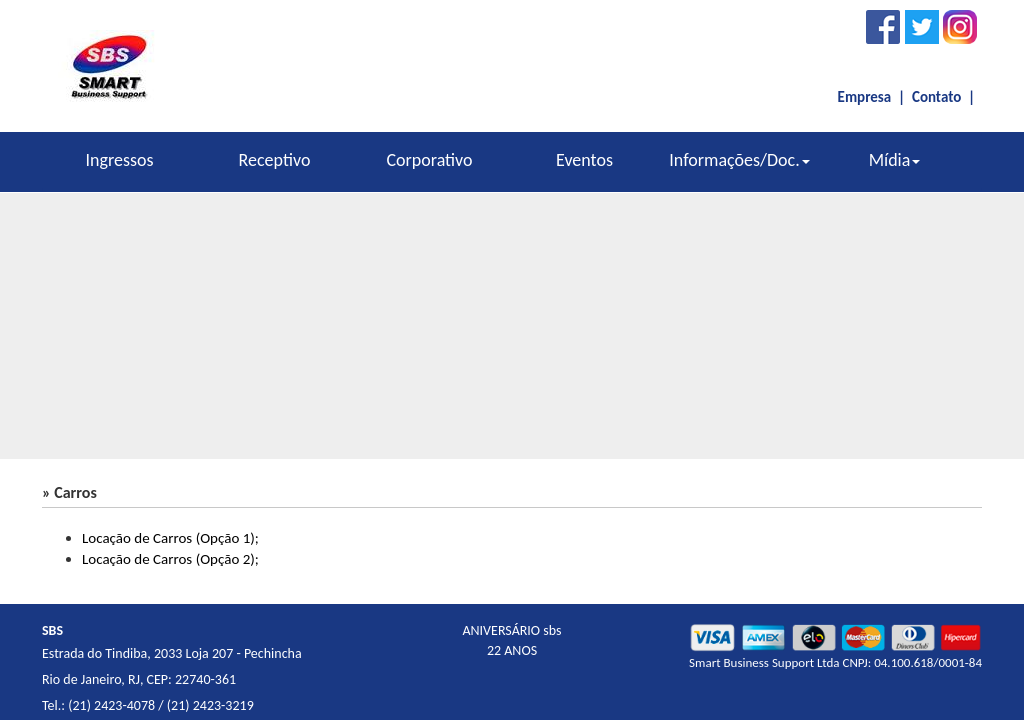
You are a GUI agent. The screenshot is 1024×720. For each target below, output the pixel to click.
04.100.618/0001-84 (928, 662)
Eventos (584, 160)
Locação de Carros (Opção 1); (170, 538)
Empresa (865, 97)
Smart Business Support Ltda (764, 662)
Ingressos (119, 160)
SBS (52, 630)
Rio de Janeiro (81, 679)
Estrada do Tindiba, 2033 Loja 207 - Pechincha (172, 653)
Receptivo (275, 160)
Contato (936, 97)
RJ (134, 679)
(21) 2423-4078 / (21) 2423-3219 (161, 705)
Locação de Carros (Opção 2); (170, 559)
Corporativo (429, 160)
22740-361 (205, 679)
